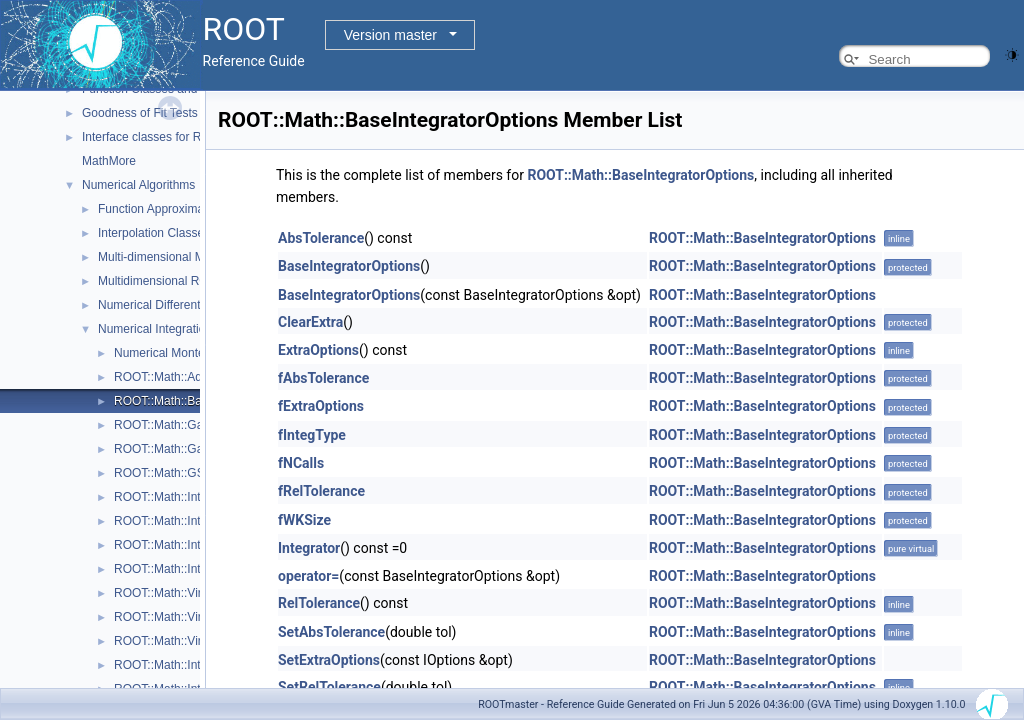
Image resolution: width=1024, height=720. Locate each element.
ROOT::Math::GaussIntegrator (193, 425)
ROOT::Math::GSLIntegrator (188, 473)
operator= (308, 576)
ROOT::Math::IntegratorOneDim (198, 545)
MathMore (109, 161)
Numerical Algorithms (138, 185)
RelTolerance (319, 603)
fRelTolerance (321, 491)
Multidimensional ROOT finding (181, 281)
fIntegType (312, 435)
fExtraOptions (321, 406)
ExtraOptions (318, 350)
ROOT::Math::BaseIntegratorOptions (640, 175)
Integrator (309, 548)
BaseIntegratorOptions (349, 266)
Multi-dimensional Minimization (179, 257)
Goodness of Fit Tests (140, 113)
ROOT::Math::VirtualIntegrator (193, 593)
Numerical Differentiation (163, 305)
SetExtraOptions (329, 660)
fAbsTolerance (323, 378)
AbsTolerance (321, 238)
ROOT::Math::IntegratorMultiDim (199, 497)
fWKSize (304, 520)
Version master (390, 35)
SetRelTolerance (329, 687)
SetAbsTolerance (331, 632)
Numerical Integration (155, 329)
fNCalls (301, 463)
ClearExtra (310, 322)
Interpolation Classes (154, 233)
